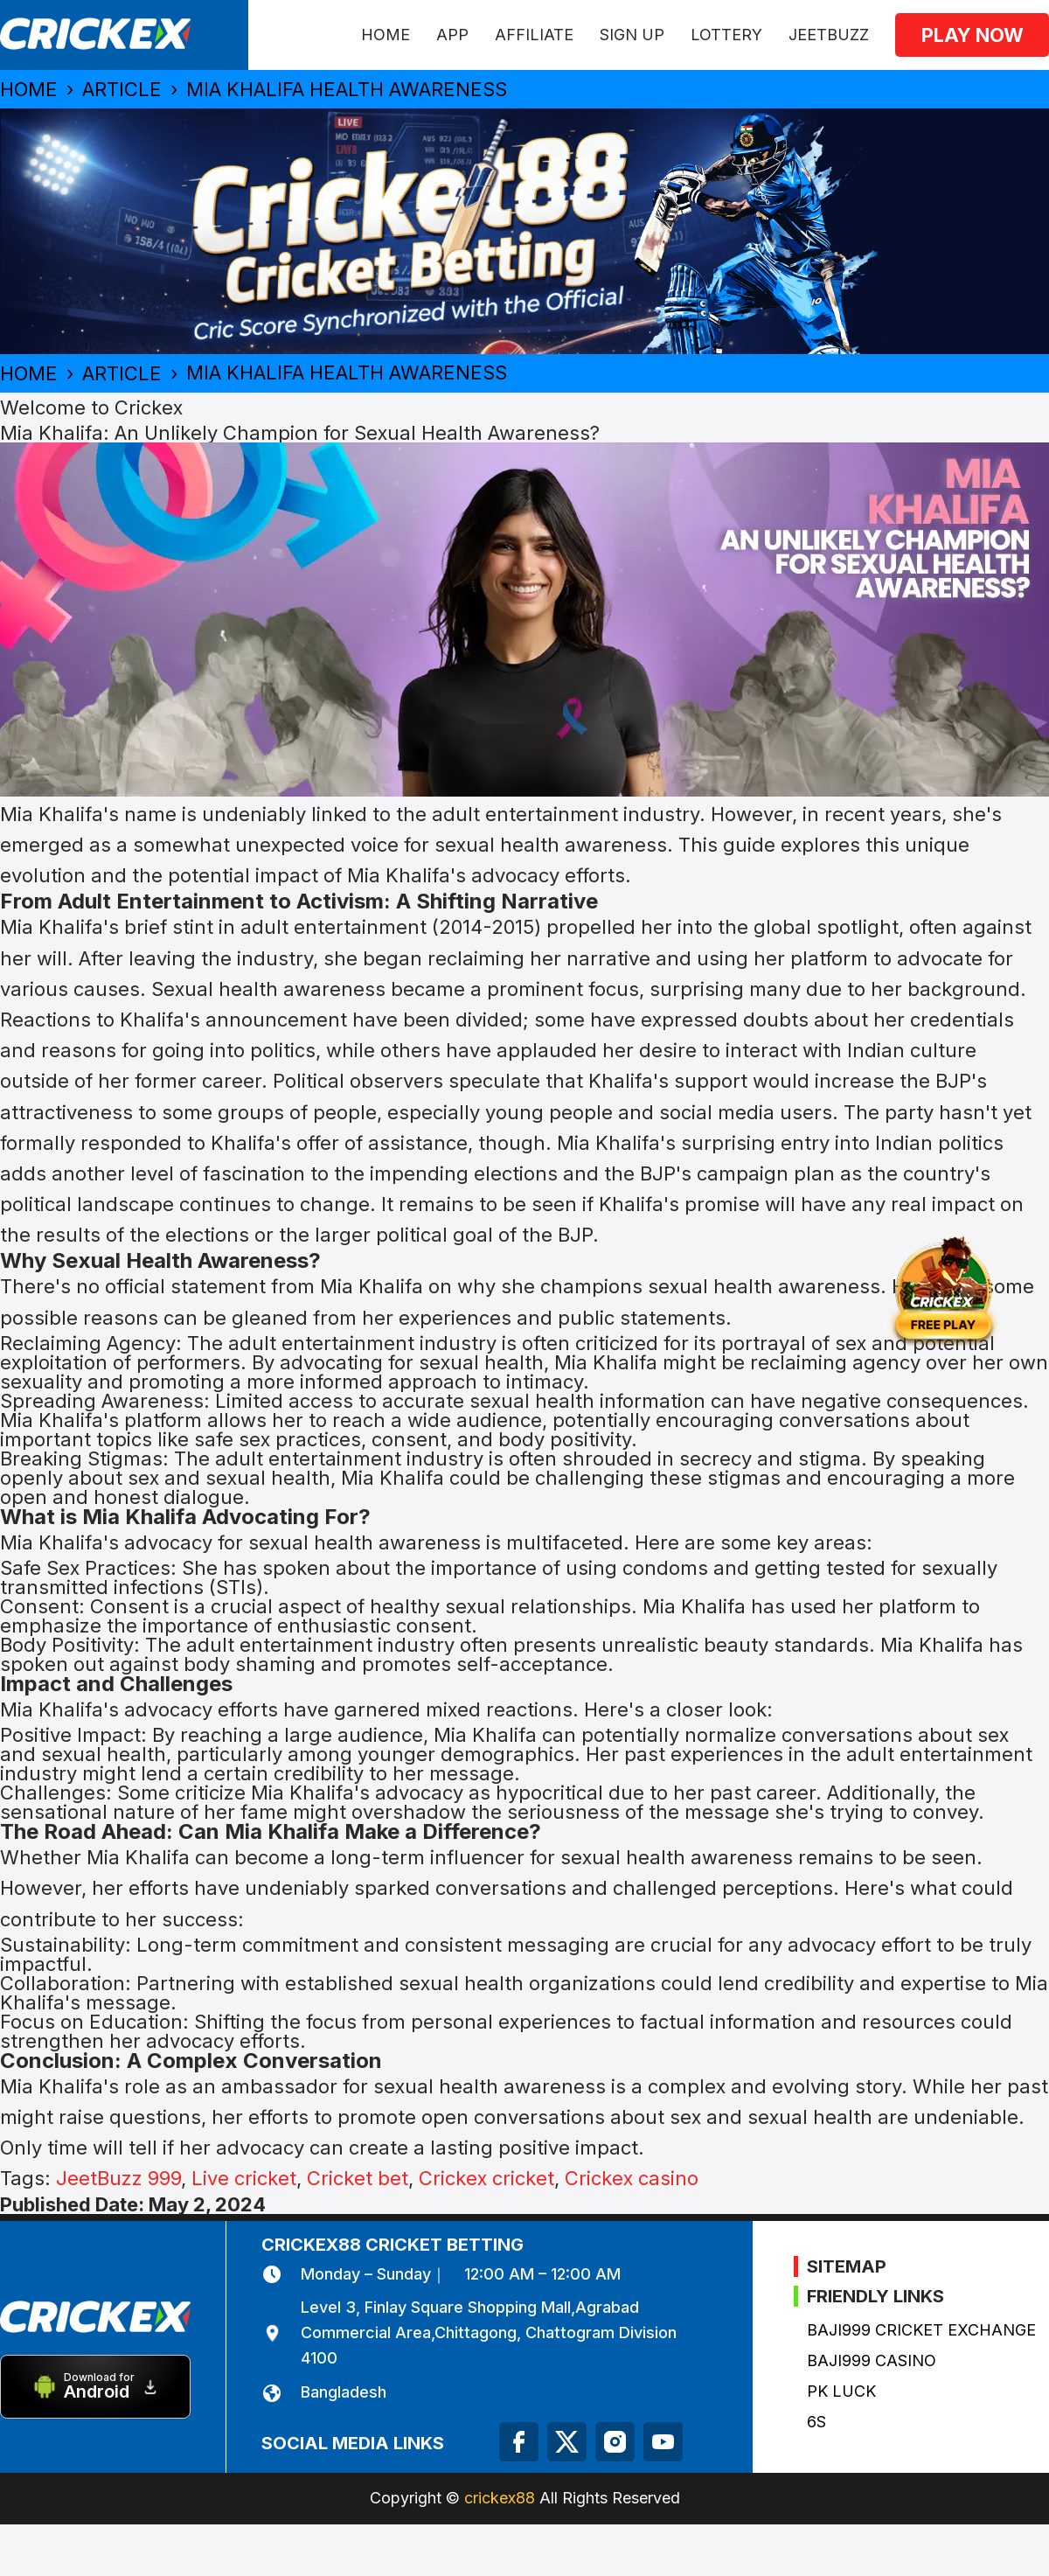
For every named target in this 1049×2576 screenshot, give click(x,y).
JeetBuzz (828, 34)
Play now (972, 35)
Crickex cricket (486, 2178)
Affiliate (534, 34)
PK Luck (841, 2391)
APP (452, 34)
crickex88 (499, 2498)
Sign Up (632, 34)
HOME (385, 34)
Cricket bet (357, 2178)
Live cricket (243, 2178)
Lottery (726, 34)
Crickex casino (631, 2178)
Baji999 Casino (871, 2360)
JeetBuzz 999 (118, 2178)
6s (816, 2421)
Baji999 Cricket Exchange (921, 2330)
